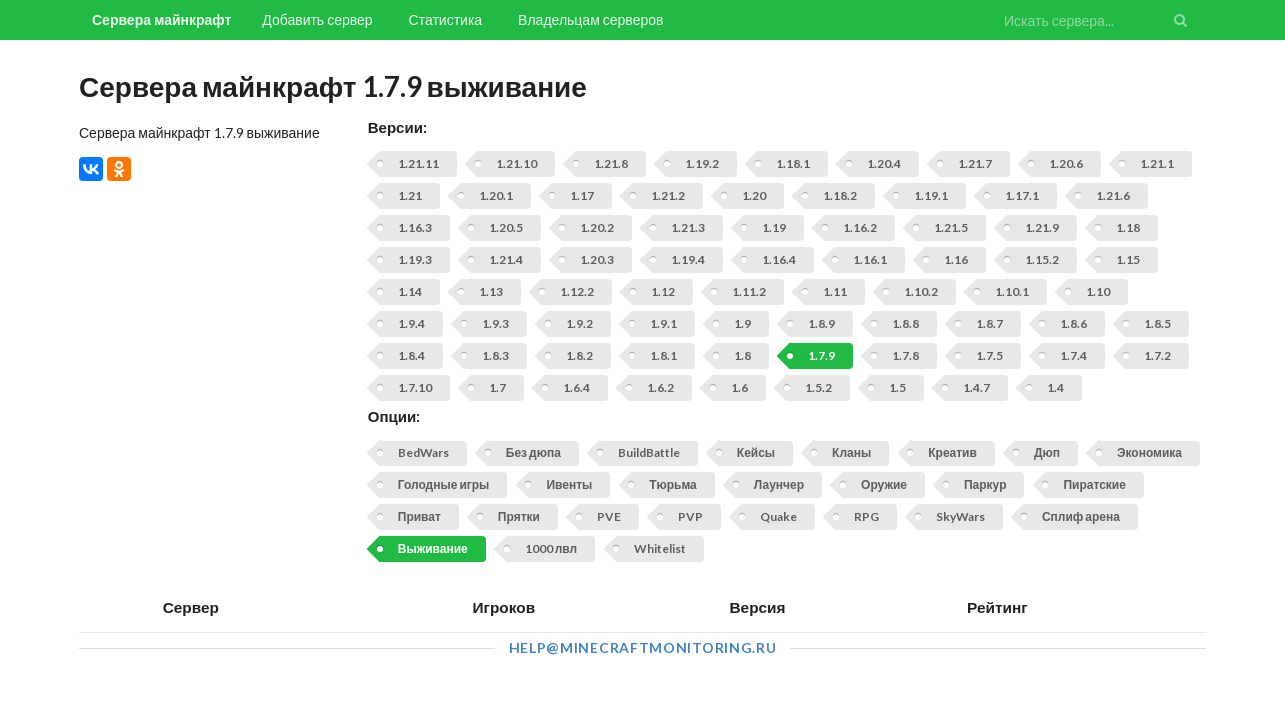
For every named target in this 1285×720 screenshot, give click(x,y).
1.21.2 (668, 195)
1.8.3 (495, 355)
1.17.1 (1022, 195)
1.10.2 (921, 291)
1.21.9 (1042, 227)
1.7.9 (821, 355)
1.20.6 (1066, 163)
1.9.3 (495, 323)
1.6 (739, 387)
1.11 (835, 291)
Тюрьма (673, 484)
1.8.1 (663, 355)
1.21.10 (516, 163)
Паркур (985, 484)
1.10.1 (1012, 291)
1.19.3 (415, 259)
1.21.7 (975, 163)
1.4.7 (976, 387)
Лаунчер (779, 484)
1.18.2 (840, 195)
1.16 (956, 259)
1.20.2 (597, 227)
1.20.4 (884, 163)
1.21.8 (611, 163)
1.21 (410, 195)
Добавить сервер (317, 19)
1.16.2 (860, 227)
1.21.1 (1157, 163)
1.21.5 (951, 227)
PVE (609, 516)
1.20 (754, 195)
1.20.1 (496, 195)
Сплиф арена (1081, 516)
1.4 (1055, 387)
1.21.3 (688, 227)
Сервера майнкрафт (161, 19)
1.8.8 (905, 323)
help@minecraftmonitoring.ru (643, 647)
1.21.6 (1113, 195)
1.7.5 (989, 355)
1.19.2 (702, 163)
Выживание (433, 548)
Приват (419, 516)
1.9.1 (663, 323)
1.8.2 (579, 355)
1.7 (497, 387)
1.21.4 (506, 259)
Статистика (446, 19)
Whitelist (660, 548)
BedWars (423, 452)
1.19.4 (688, 259)
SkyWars (960, 516)
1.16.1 (870, 259)
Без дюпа (533, 452)
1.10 (1098, 291)
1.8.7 (989, 323)
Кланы (851, 452)
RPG (866, 516)
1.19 (774, 227)
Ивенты (569, 484)
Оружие (884, 484)
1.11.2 (749, 291)
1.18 (1128, 227)
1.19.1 (931, 195)
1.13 (491, 291)
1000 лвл (551, 548)
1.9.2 (579, 323)
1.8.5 (1157, 323)
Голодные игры (444, 484)
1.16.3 (415, 227)
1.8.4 (411, 355)
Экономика (1149, 452)
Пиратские (1094, 484)
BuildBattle (649, 452)
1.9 (742, 323)
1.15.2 (1042, 259)
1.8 (742, 355)
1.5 (897, 387)
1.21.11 (418, 163)
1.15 (1128, 259)
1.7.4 (1073, 355)
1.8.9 (821, 323)
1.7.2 (1157, 355)
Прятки (519, 516)
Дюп (1047, 452)
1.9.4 (411, 323)
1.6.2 (660, 387)
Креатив (952, 452)
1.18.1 (793, 163)
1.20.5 (506, 227)
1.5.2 (818, 387)
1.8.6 (1073, 323)
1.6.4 (576, 387)
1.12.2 (577, 291)
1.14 (410, 291)
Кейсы (756, 452)
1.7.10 (415, 387)
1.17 (582, 195)
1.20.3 (597, 259)
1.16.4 (779, 259)
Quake (778, 516)
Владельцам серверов (590, 19)
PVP (690, 516)
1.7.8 (905, 355)
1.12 (663, 291)
